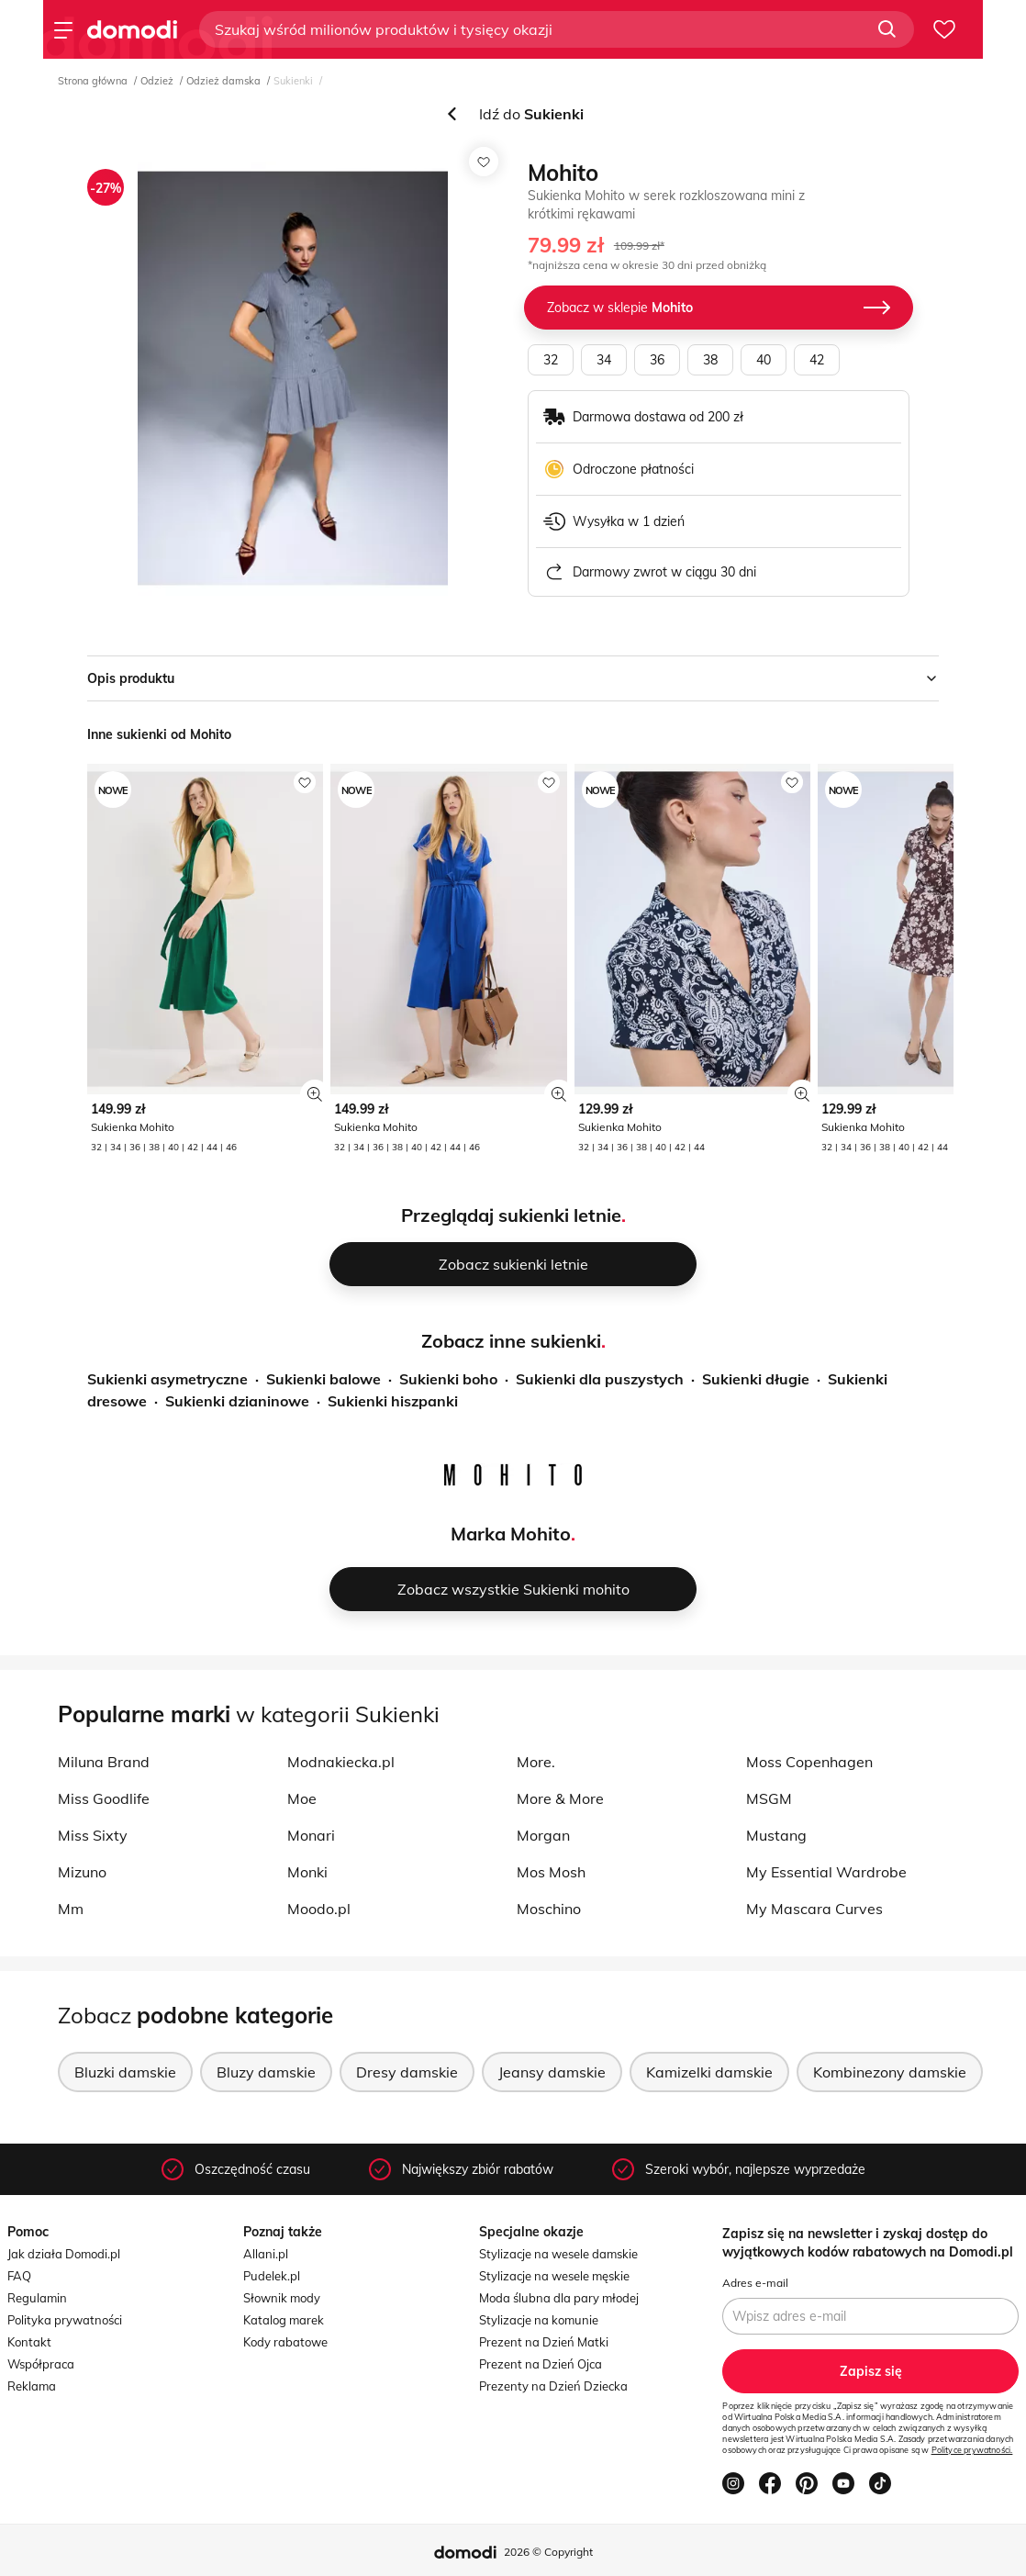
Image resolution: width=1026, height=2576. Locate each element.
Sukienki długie (755, 1379)
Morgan (543, 1835)
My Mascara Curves (814, 1908)
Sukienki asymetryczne (167, 1379)
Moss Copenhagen (809, 1762)
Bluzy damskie (266, 2072)
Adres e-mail (755, 2283)
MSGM (769, 1798)
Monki (307, 1872)
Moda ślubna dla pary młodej (559, 2297)
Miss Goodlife (104, 1798)
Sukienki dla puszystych (600, 1379)
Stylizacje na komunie (538, 2320)
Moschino (549, 1908)
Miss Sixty (93, 1835)
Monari (311, 1835)
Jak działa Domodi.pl (63, 2253)
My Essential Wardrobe (826, 1872)
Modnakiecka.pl (341, 1762)
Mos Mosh (551, 1872)
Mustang (776, 1835)
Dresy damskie (407, 2072)
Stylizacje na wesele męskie (554, 2275)
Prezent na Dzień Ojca (540, 2364)
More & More (560, 1798)
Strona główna (93, 80)
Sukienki (293, 80)
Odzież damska (223, 80)
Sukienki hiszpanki (393, 1401)
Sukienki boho (448, 1379)
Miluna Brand (104, 1762)
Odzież (156, 80)
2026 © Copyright (548, 2552)
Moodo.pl (319, 1908)
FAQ (19, 2275)
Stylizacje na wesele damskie (558, 2253)
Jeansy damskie (552, 2072)
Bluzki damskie (125, 2072)
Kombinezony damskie (889, 2072)
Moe (302, 1798)
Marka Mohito (511, 1533)
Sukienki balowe (323, 1379)
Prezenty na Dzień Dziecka (553, 2386)
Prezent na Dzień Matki (543, 2342)
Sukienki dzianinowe (237, 1401)
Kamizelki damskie (709, 2072)
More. (536, 1762)
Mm (71, 1908)
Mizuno (82, 1872)
